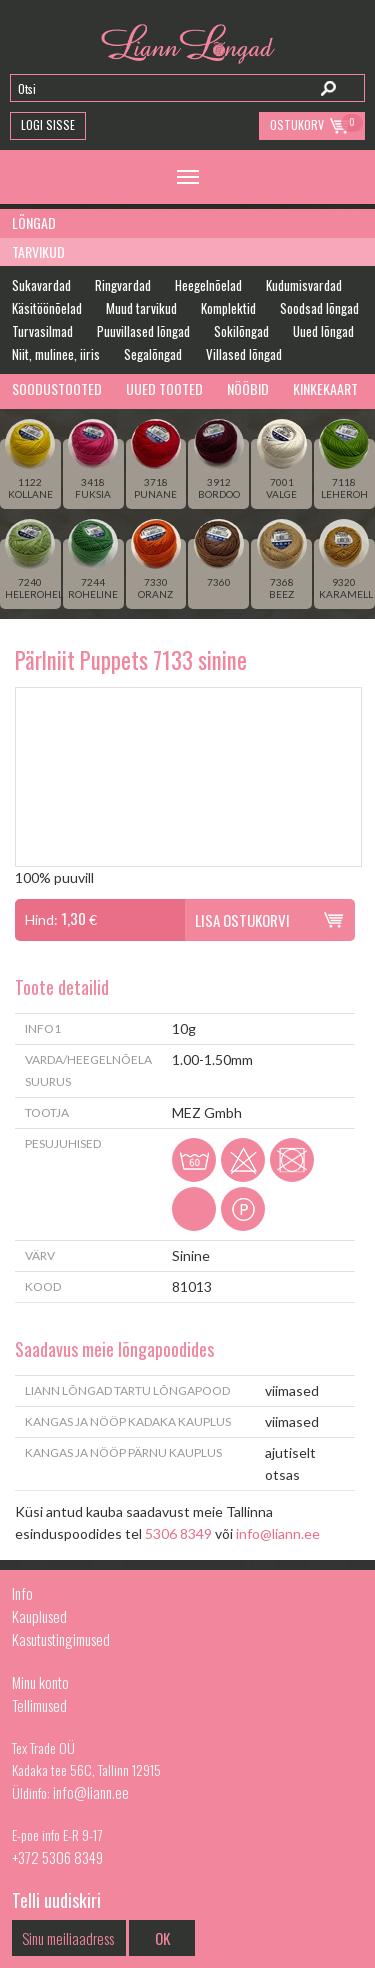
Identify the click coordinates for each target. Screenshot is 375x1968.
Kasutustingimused (61, 1639)
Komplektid (228, 308)
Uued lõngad (323, 331)
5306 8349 (178, 1533)
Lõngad (34, 222)
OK (162, 1938)
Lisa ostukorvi (242, 920)
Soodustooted (57, 388)
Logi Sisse (48, 124)
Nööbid (248, 388)
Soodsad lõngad (319, 308)
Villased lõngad (244, 354)
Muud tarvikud (141, 308)
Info (22, 1593)
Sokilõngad (241, 331)
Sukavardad (41, 285)
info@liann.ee (278, 1533)
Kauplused (39, 1616)
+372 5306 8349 (57, 1857)
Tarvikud (38, 251)
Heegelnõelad (208, 285)
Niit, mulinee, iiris (56, 354)
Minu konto (40, 1682)
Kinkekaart (325, 388)
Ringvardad (123, 285)
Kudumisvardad (304, 285)
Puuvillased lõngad (143, 331)
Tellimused (39, 1705)
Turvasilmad (42, 331)
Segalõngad (153, 354)
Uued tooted (164, 388)
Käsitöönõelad (47, 308)
